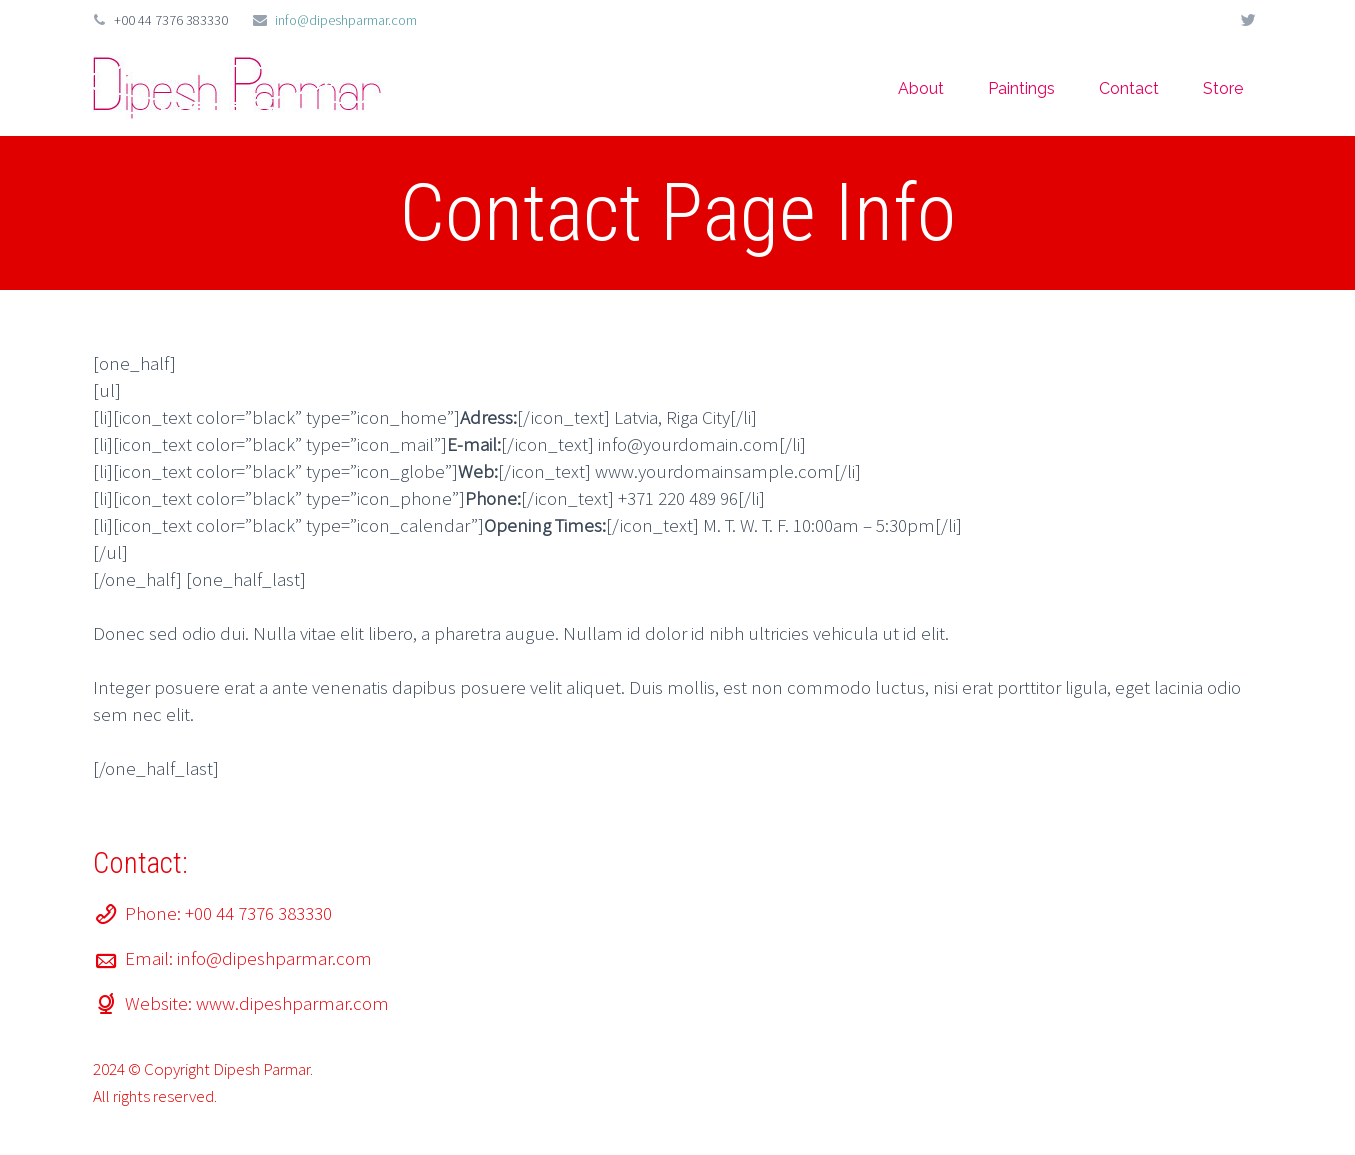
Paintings (1021, 88)
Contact (1129, 88)
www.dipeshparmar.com (292, 1003)
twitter (1248, 20)
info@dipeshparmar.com (346, 20)
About (921, 88)
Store (1223, 88)
